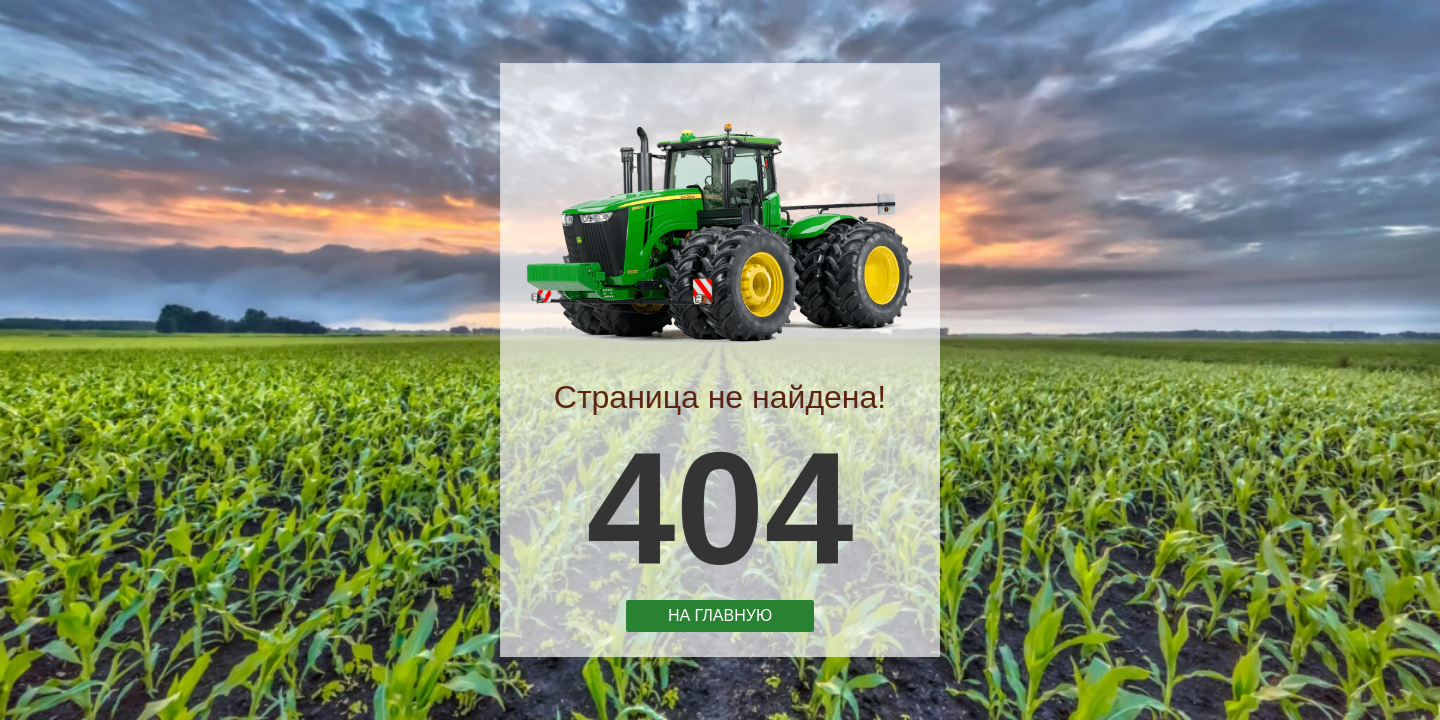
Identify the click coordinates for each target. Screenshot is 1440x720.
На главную (720, 613)
